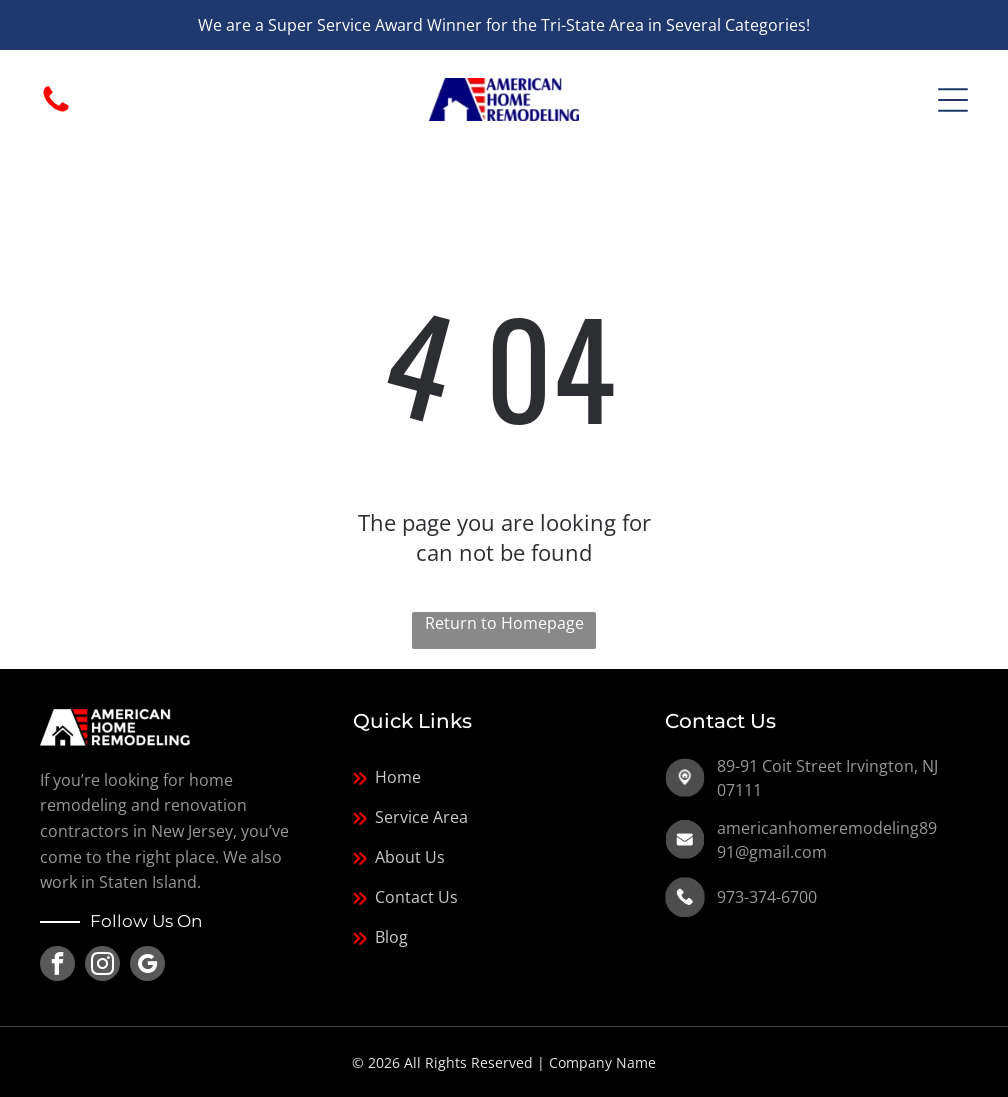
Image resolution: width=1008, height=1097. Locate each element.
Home (398, 777)
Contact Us (416, 897)
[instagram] (102, 966)
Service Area (421, 817)
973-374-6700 (767, 897)
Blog (391, 937)
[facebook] (57, 966)
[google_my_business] (147, 966)
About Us (410, 857)
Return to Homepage (504, 623)
